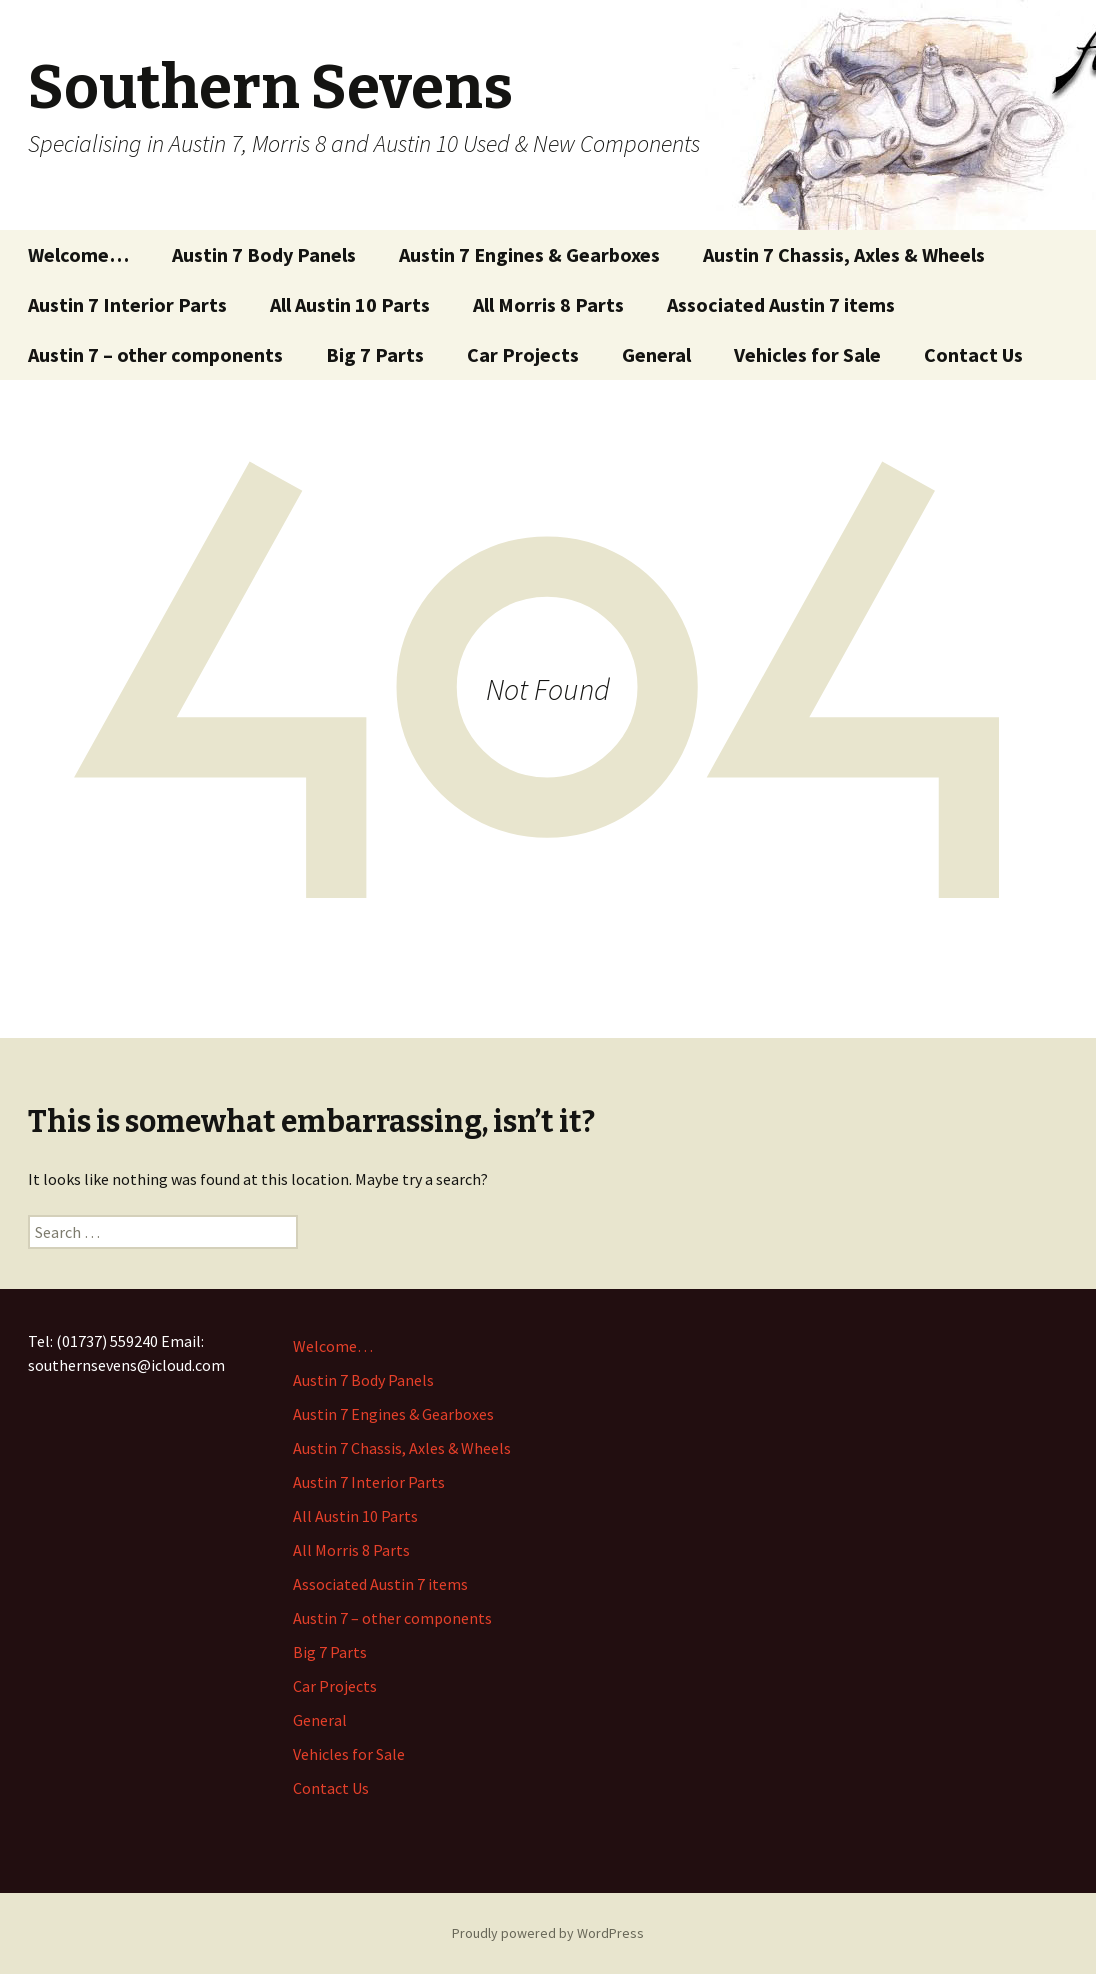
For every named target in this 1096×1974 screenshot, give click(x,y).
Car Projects (523, 354)
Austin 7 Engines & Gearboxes (529, 254)
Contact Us (973, 354)
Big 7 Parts (375, 354)
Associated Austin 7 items (781, 304)
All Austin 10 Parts (350, 304)
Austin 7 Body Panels (264, 254)
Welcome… (78, 254)
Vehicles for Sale (807, 354)
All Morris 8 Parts (548, 304)
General (656, 354)
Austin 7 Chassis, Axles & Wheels (844, 254)
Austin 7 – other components (155, 354)
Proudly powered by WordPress (548, 1933)
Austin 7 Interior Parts (127, 304)
